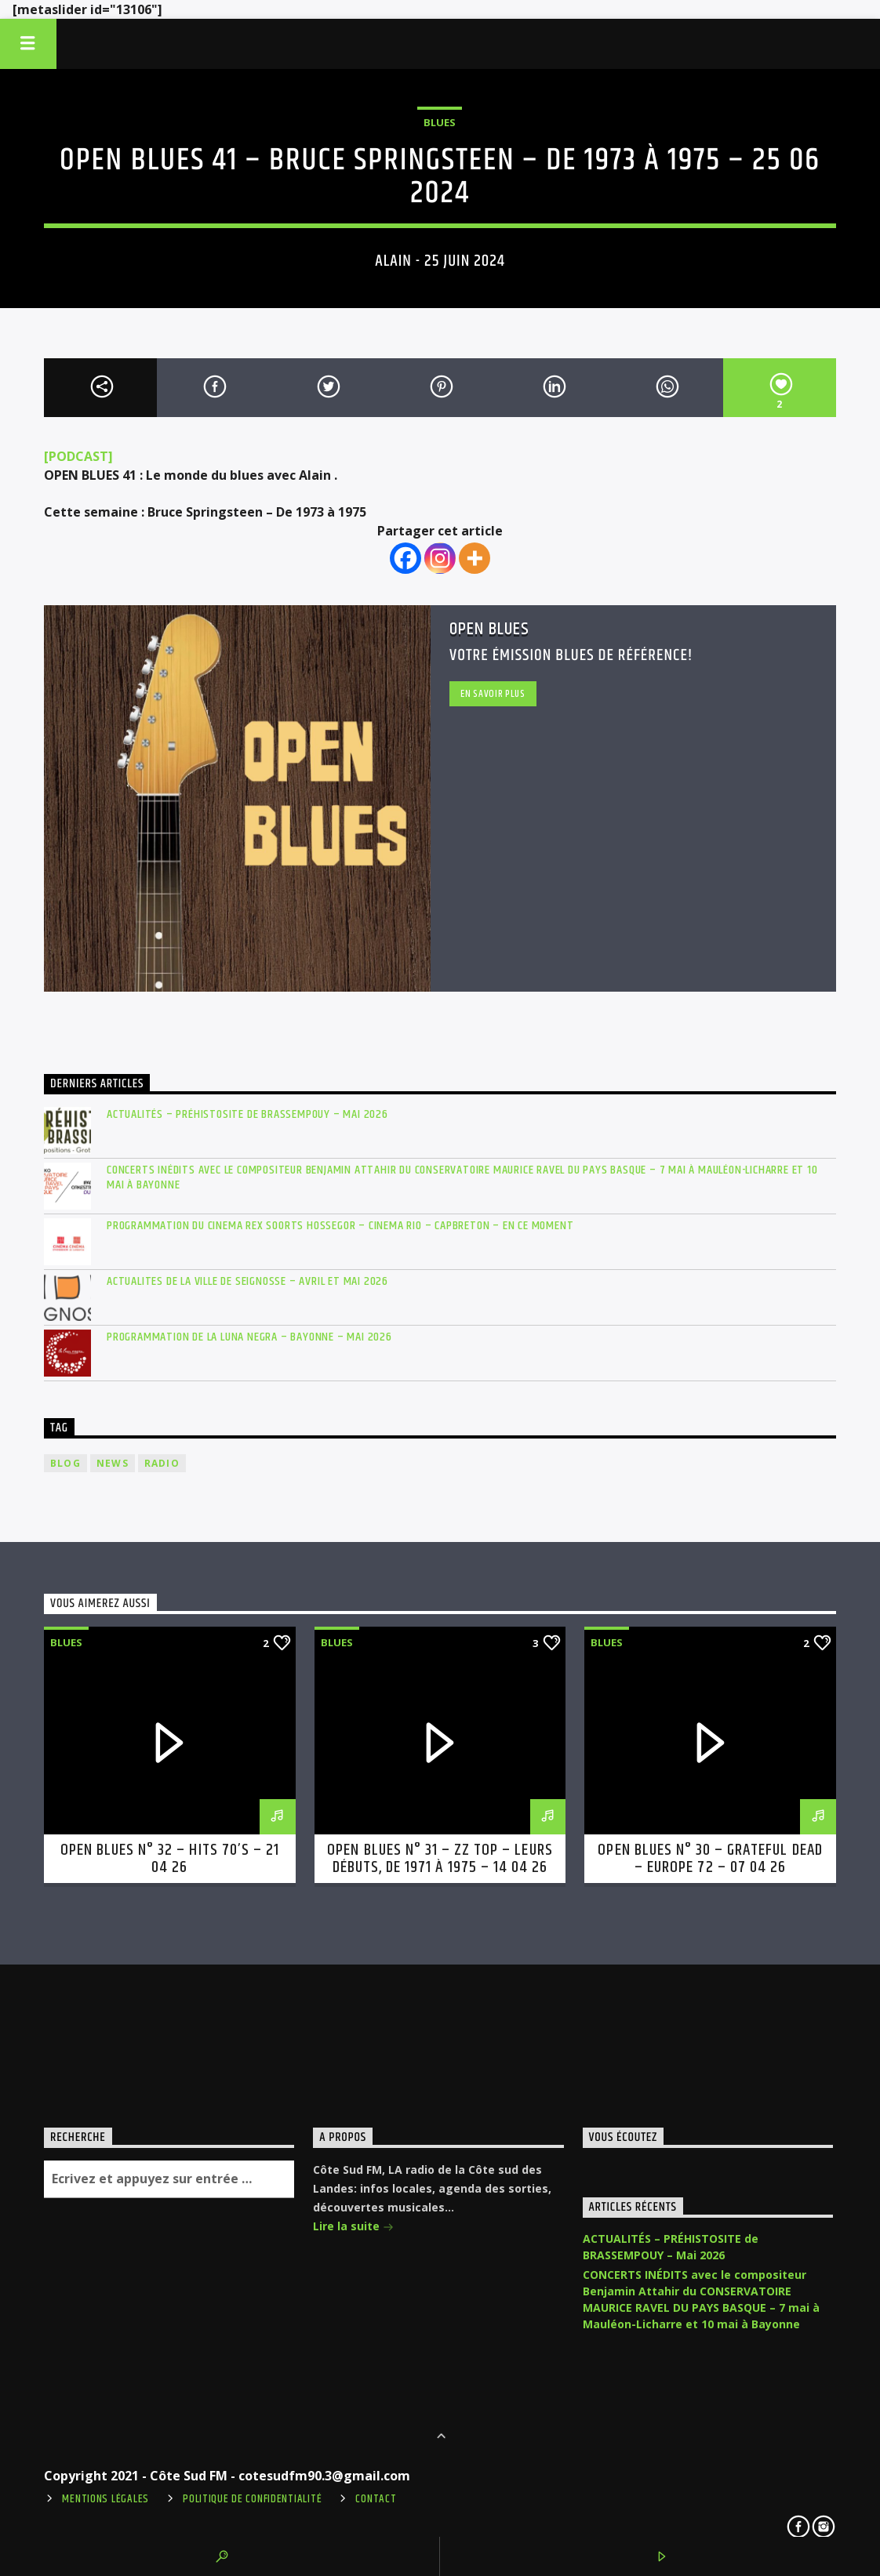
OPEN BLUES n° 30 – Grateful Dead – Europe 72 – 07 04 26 (710, 1859)
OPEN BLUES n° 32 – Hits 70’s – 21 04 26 (169, 1859)
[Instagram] (440, 558)
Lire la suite (353, 2226)
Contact (375, 2499)
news (112, 1463)
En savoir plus (492, 694)
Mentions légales (105, 2499)
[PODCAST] (78, 456)
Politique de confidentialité (252, 2499)
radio (162, 1463)
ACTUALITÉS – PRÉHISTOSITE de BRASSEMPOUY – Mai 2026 (247, 1114)
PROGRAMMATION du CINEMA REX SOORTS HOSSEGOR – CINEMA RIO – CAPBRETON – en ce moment (340, 1225)
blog (65, 1463)
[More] (474, 558)
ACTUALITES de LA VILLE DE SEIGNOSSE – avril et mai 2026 (247, 1281)
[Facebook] (405, 558)
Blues (440, 122)
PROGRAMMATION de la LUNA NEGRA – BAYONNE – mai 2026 (249, 1337)
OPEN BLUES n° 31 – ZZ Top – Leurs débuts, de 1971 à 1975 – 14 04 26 (439, 1859)
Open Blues (489, 629)
